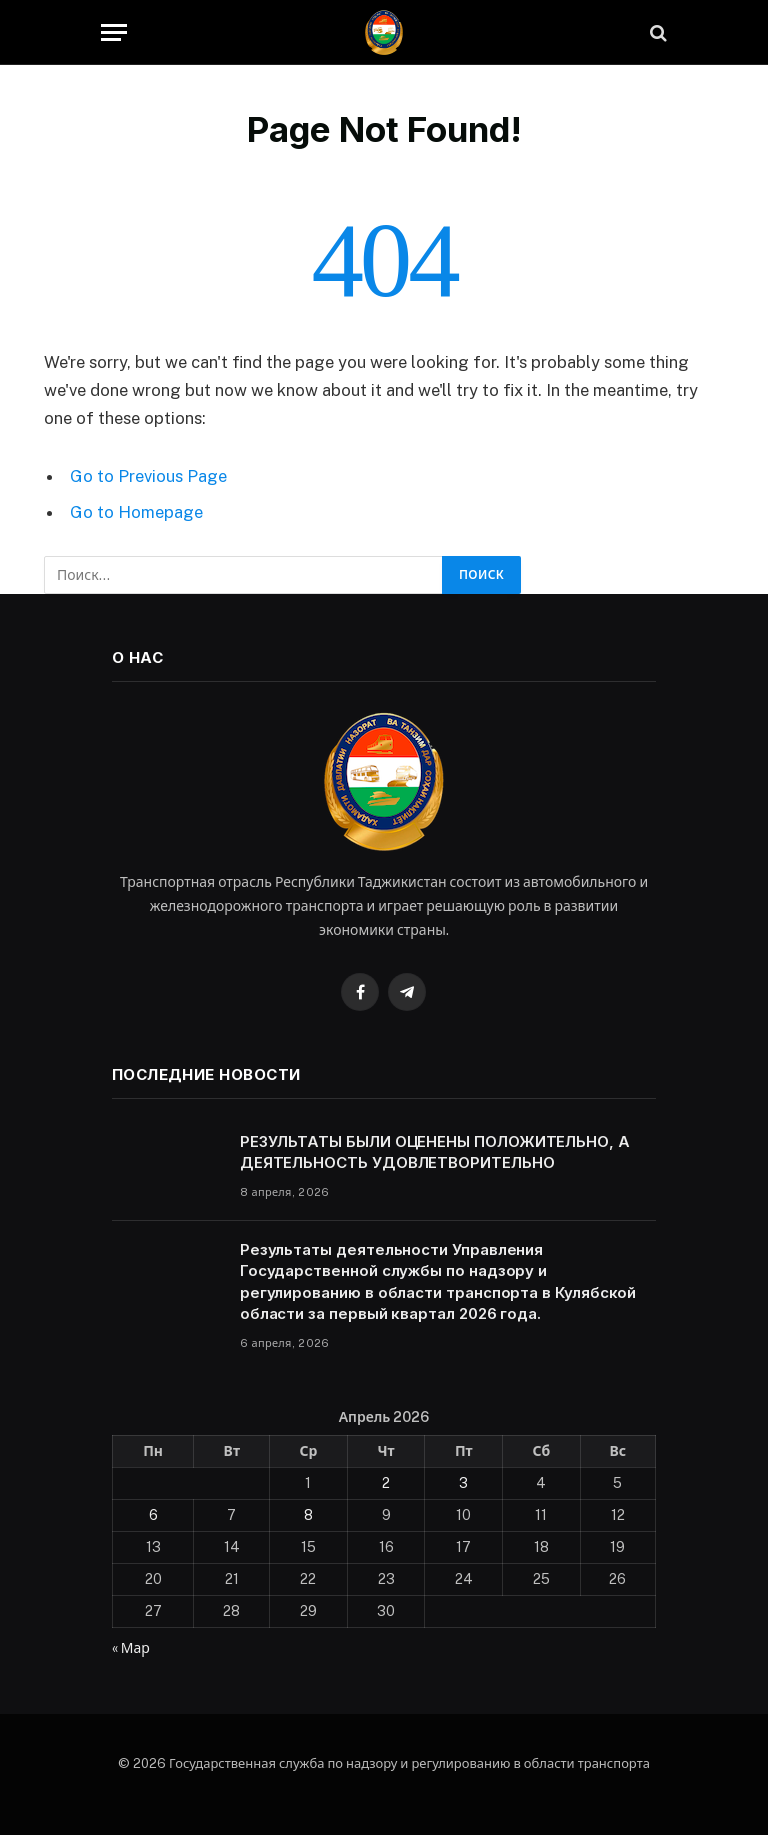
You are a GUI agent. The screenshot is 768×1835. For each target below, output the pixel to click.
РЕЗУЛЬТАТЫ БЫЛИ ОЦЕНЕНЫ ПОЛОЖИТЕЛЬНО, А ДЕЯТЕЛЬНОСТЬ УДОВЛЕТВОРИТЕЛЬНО (435, 1152)
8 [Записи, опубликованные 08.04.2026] (308, 1515)
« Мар (131, 1648)
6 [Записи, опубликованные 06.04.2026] (153, 1515)
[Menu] (114, 32)
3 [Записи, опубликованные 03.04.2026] (463, 1483)
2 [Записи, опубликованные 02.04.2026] (386, 1483)
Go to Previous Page (148, 476)
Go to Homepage (136, 512)
